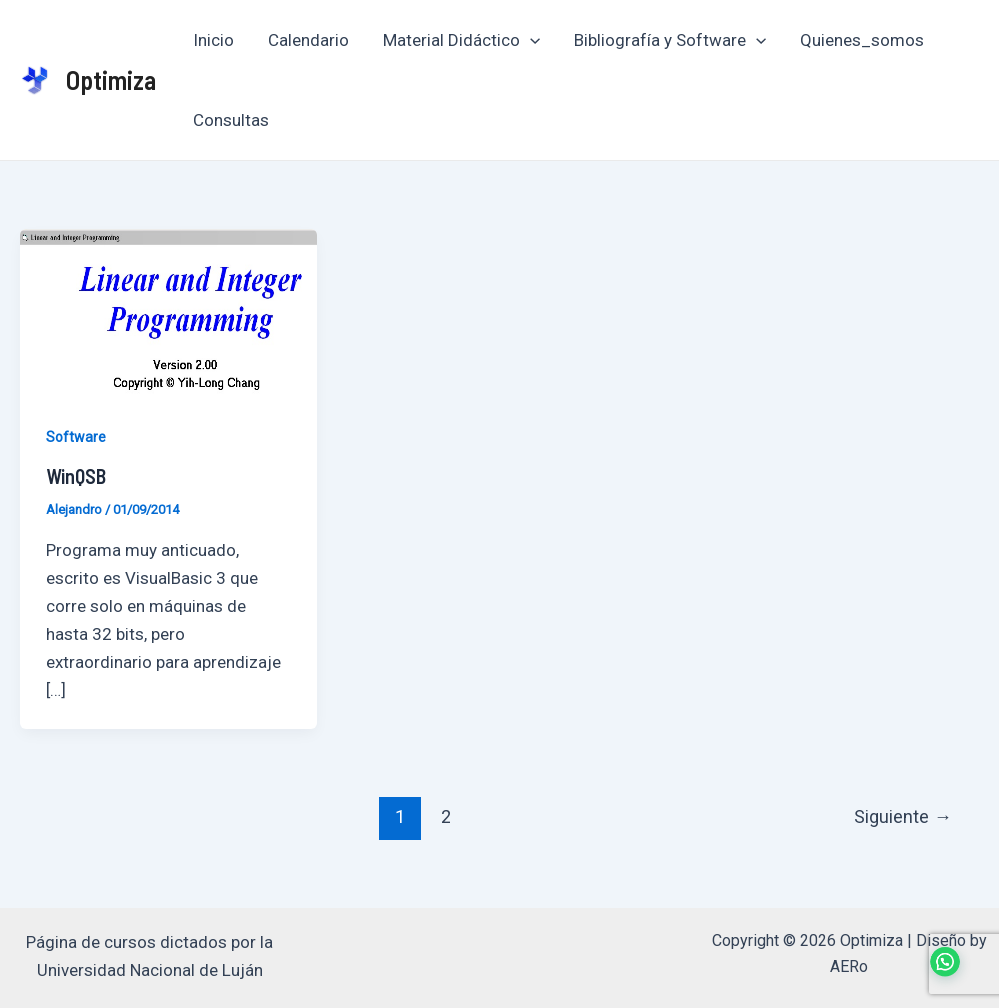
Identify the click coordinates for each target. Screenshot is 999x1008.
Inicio (213, 40)
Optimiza (111, 79)
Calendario (308, 40)
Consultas (231, 120)
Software (76, 437)
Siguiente (903, 816)
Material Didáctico (461, 40)
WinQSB (76, 476)
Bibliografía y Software (670, 40)
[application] (530, 40)
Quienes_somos (862, 40)
